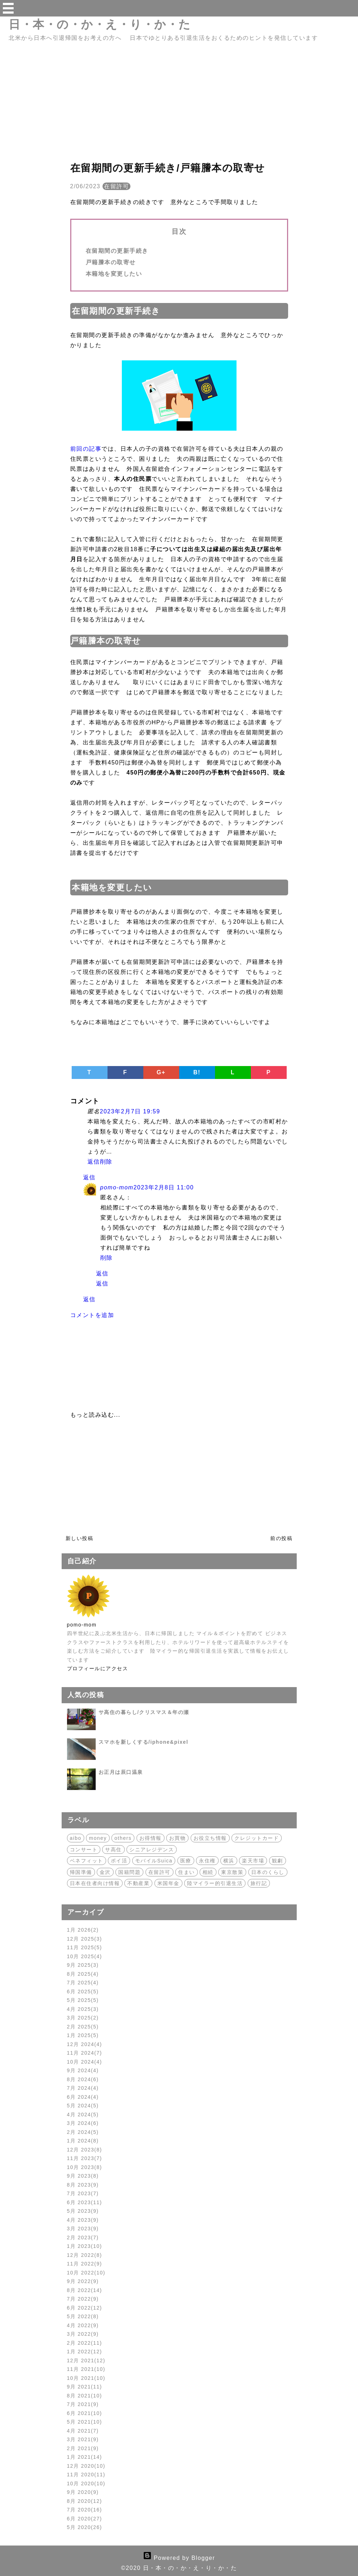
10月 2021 (86, 2378)
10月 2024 (84, 2062)
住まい (186, 1872)
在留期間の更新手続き (117, 251)
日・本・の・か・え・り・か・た (100, 24)
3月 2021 (83, 2439)
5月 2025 (83, 2000)
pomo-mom (117, 1187)
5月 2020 (84, 2527)
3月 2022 (83, 2334)
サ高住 (113, 1849)
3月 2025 (83, 2018)
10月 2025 (84, 1956)
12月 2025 (84, 1939)
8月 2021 (84, 2396)
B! (197, 1072)
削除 (106, 1162)
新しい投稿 (80, 1538)
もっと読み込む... (95, 1415)
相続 (208, 1872)
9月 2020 (83, 2492)
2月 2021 (83, 2448)
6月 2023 (84, 2202)
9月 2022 (83, 2281)
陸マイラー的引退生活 (215, 1883)
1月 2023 (84, 2246)
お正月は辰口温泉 (121, 1772)
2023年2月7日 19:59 (130, 1111)
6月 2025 (83, 1991)
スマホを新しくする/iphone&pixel (143, 1742)
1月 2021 (84, 2457)
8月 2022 (84, 2290)
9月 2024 (83, 2070)
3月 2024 (83, 2123)
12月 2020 (86, 2466)
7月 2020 (84, 2510)
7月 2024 (83, 2088)
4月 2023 (83, 2220)
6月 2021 (84, 2413)
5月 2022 (83, 2316)
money (98, 1838)
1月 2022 (84, 2351)
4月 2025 (83, 2009)
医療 (185, 1861)
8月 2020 (84, 2501)
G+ (161, 1072)
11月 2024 (84, 2053)
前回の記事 (86, 449)
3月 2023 (83, 2228)
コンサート (84, 1849)
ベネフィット (86, 1861)
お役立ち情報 (210, 1838)
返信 (93, 1162)
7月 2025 (83, 1982)
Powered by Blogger (179, 2558)
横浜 (228, 1861)
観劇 (277, 1861)
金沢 (105, 1872)
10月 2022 (86, 2273)
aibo (75, 1838)
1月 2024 (83, 2141)
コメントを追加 (92, 1315)
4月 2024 (83, 2114)
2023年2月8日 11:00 (163, 1187)
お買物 (177, 1838)
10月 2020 (86, 2483)
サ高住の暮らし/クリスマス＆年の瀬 (144, 1712)
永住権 (207, 1861)
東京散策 (232, 1872)
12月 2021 (86, 2360)
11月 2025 (84, 1947)
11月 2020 (86, 2474)
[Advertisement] (179, 107)
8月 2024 (83, 2079)
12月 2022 (84, 2255)
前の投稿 (281, 1538)
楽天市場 (253, 1861)
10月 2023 (84, 2167)
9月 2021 (84, 2387)
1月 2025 (83, 2035)
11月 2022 (84, 2264)
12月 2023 (84, 2150)
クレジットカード (256, 1838)
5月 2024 (83, 2105)
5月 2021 (84, 2422)
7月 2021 (83, 2404)
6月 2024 (83, 2097)
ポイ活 (119, 1861)
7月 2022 (83, 2299)
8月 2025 (83, 1974)
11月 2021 (86, 2369)
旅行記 (258, 1883)
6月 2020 (84, 2518)
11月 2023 (84, 2158)
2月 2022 (84, 2343)
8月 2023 (83, 2185)
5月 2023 (83, 2211)
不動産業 (138, 1883)
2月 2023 (83, 2237)
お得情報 (150, 1838)
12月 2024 (84, 2044)
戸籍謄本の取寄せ (111, 262)
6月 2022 (84, 2308)
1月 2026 (83, 1930)
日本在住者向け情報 (95, 1883)
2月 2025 (83, 2027)
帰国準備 (81, 1872)
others (123, 1838)
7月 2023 (83, 2193)
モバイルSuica (154, 1861)
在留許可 (116, 186)
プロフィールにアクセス (97, 1668)
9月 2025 (83, 1965)
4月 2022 (83, 2325)
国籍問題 (129, 1872)
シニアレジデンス (151, 1849)
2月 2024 (83, 2132)
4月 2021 (83, 2431)
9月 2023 (83, 2176)
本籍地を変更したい (114, 274)
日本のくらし (268, 1872)
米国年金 (168, 1883)
